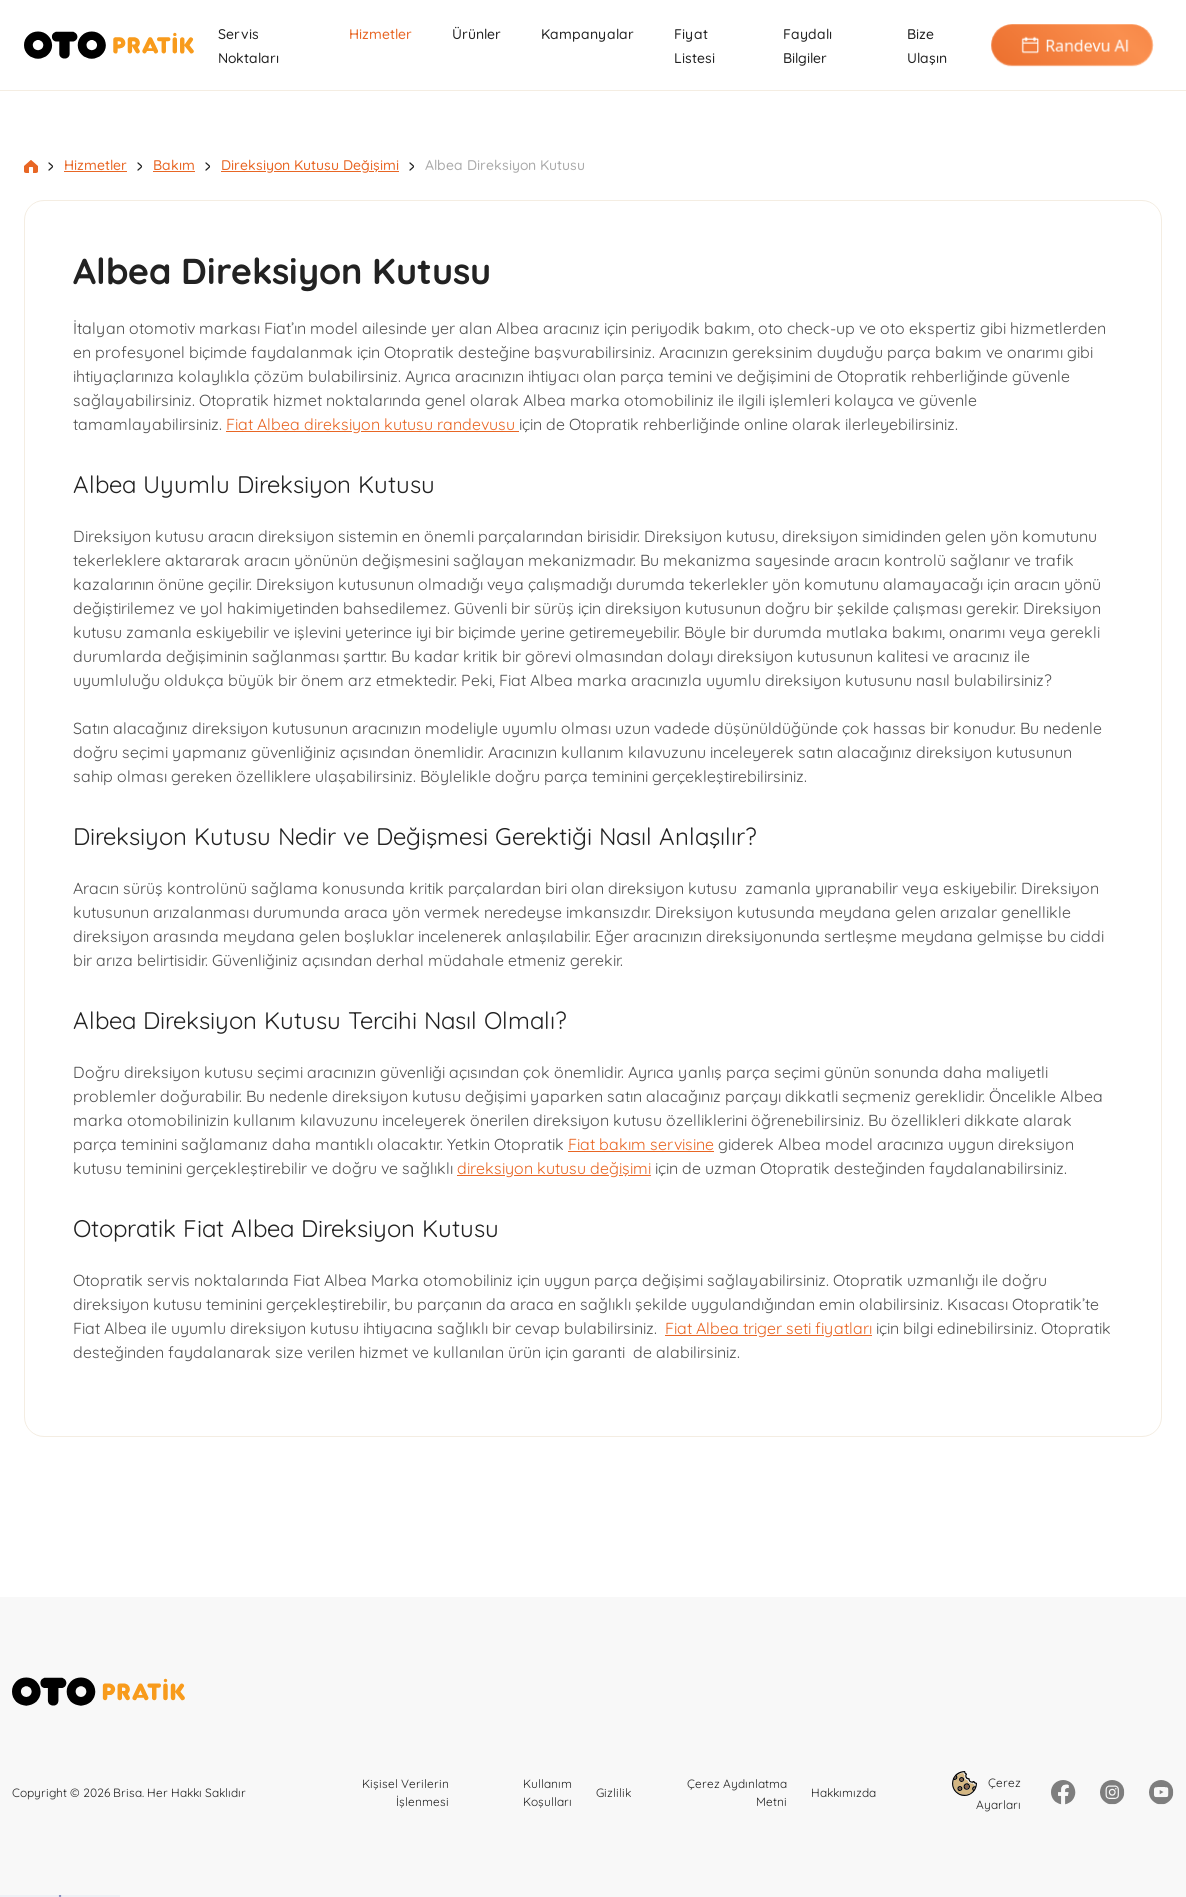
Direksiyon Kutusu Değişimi (310, 165)
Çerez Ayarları (986, 1791)
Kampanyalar (587, 34)
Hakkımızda (843, 1792)
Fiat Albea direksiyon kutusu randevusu (372, 424)
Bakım (174, 165)
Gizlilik (613, 1792)
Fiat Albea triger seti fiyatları (768, 1328)
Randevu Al (1072, 45)
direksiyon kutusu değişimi (554, 1168)
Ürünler (476, 34)
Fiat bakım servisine (641, 1144)
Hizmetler (380, 34)
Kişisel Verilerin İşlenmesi (405, 1792)
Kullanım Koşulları (547, 1792)
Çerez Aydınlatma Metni (737, 1792)
